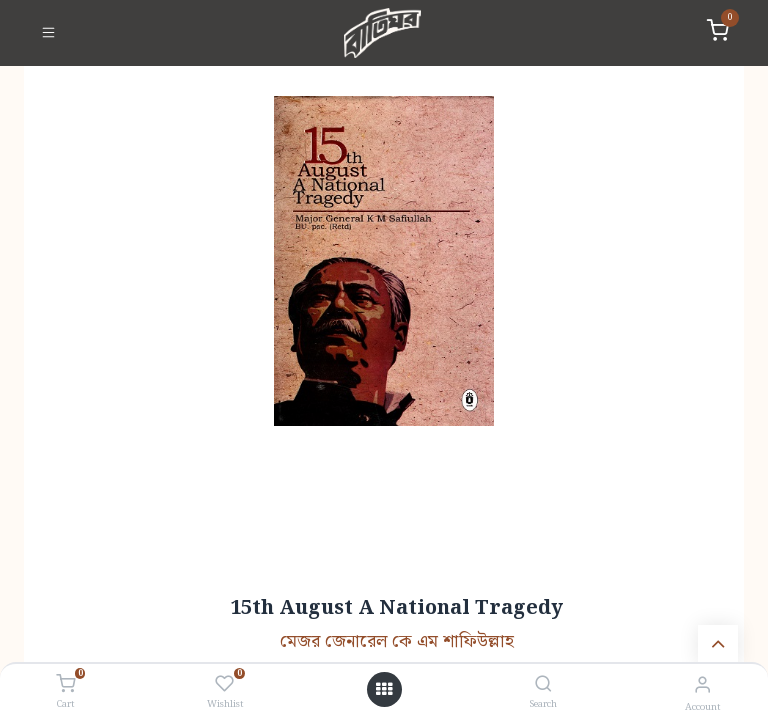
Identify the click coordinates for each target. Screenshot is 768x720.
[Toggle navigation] (48, 33)
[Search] (543, 685)
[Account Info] (702, 685)
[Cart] (65, 685)
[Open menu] (384, 690)
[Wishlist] (224, 685)
